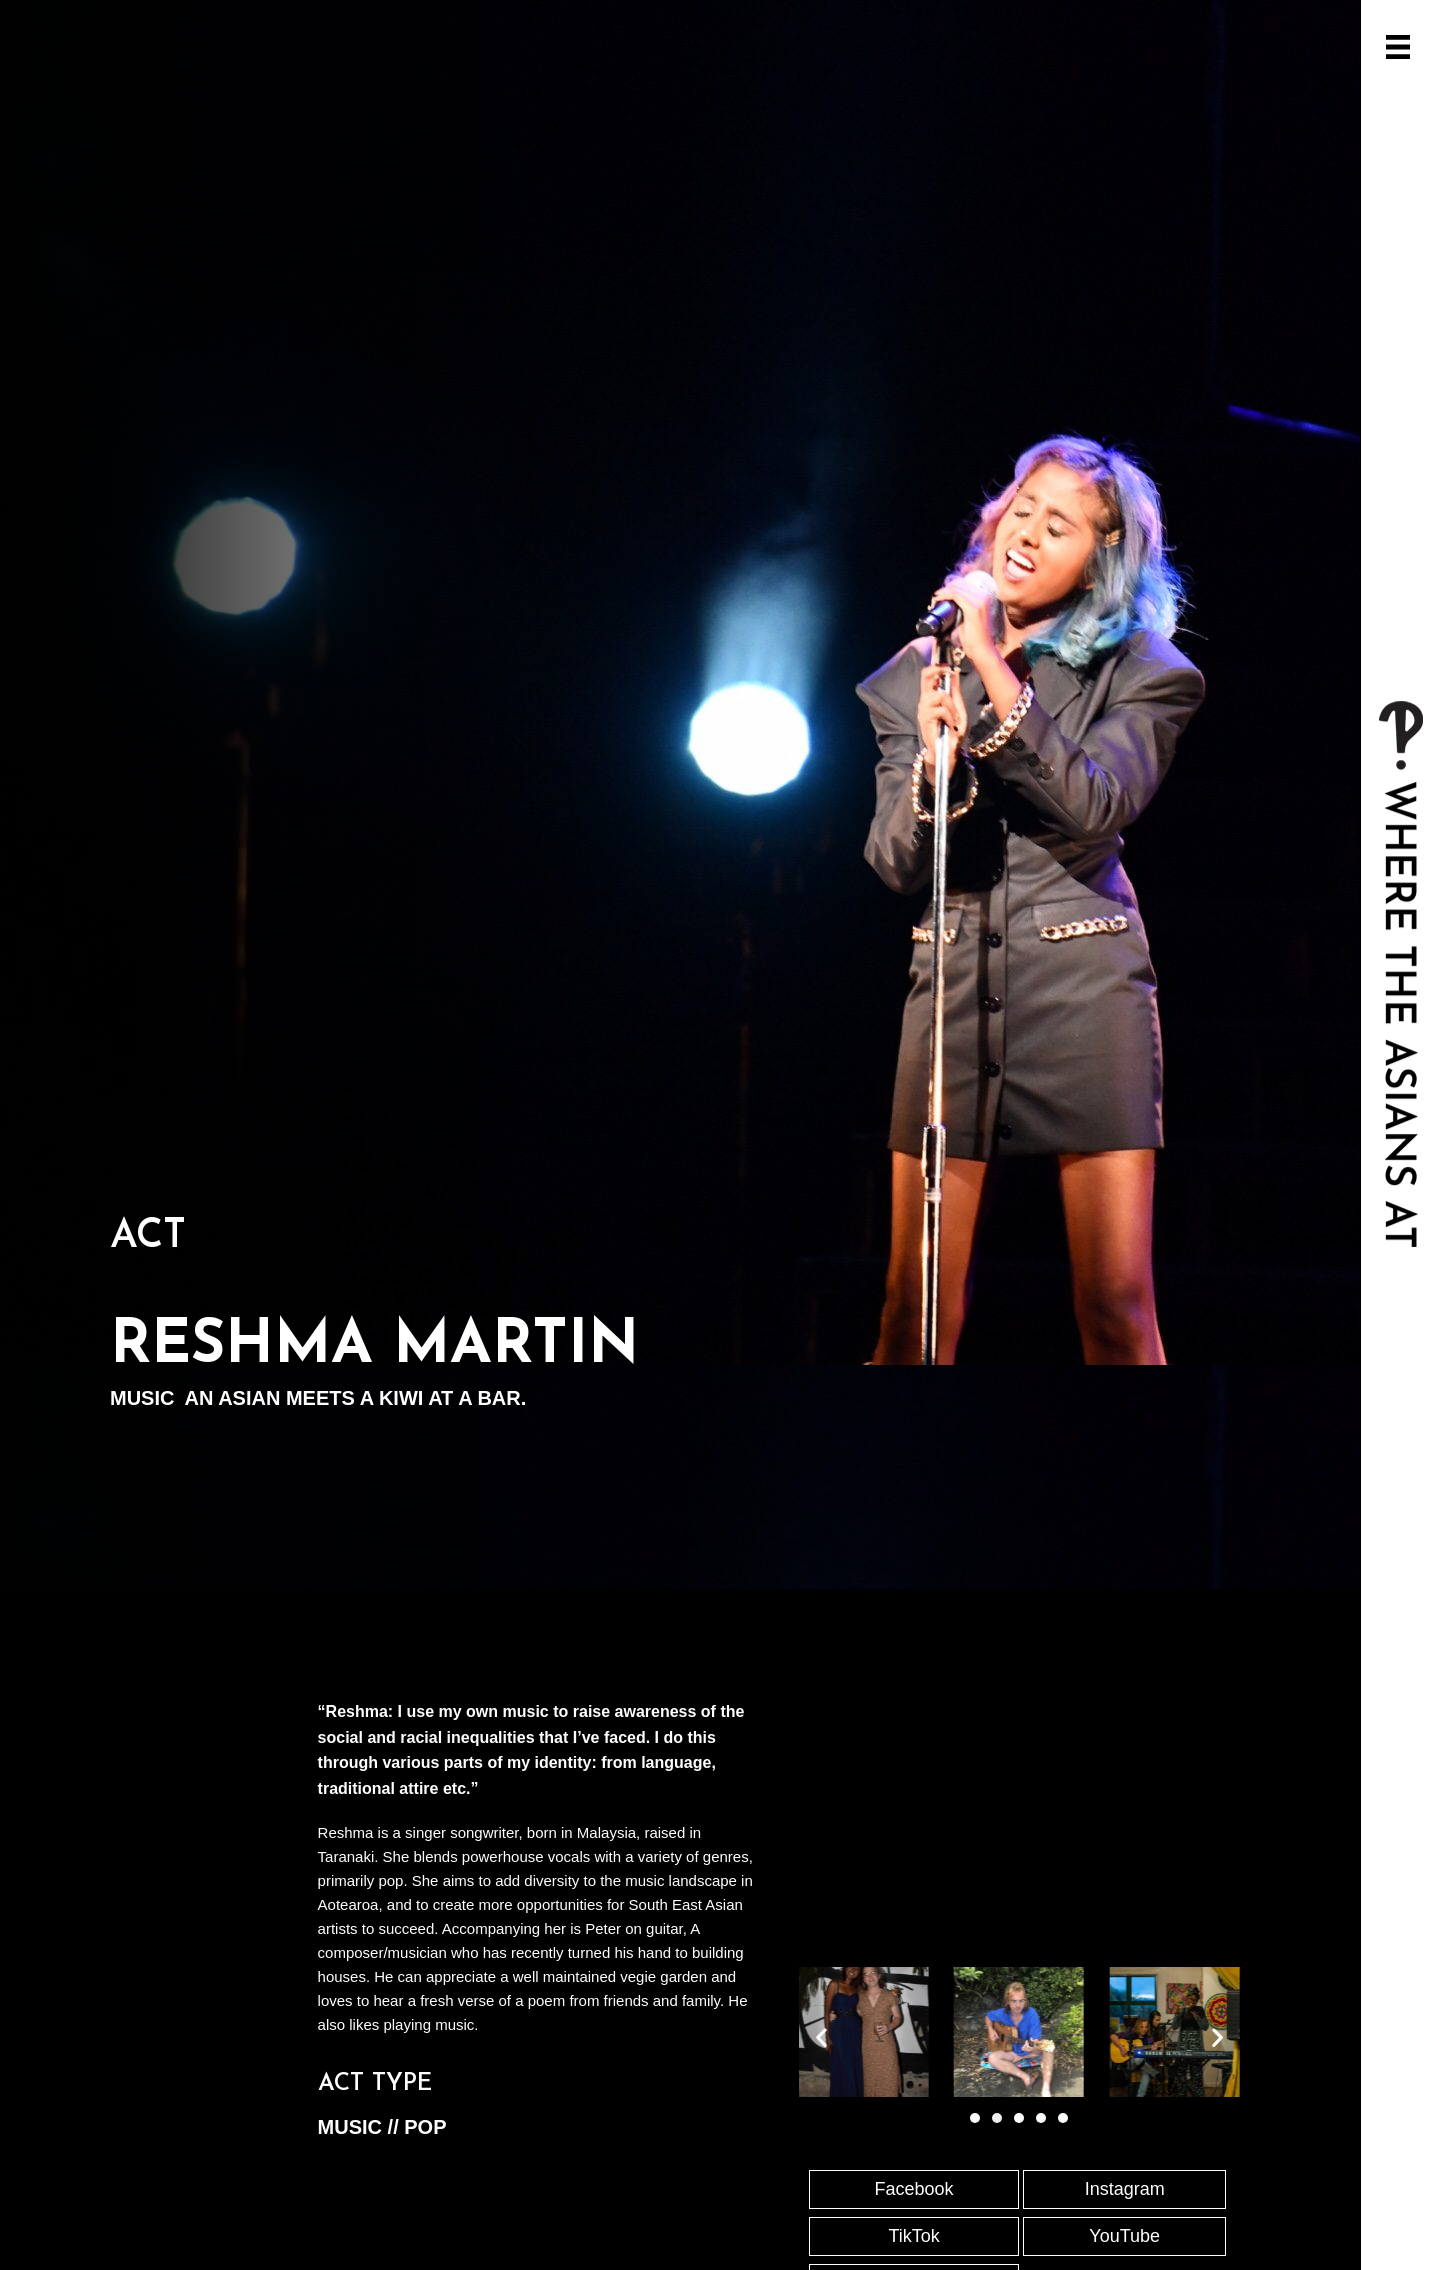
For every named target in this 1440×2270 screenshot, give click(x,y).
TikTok (913, 2236)
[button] (821, 2036)
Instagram (1125, 2189)
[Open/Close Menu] (1398, 47)
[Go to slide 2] (997, 2118)
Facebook (914, 2189)
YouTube (1124, 2236)
